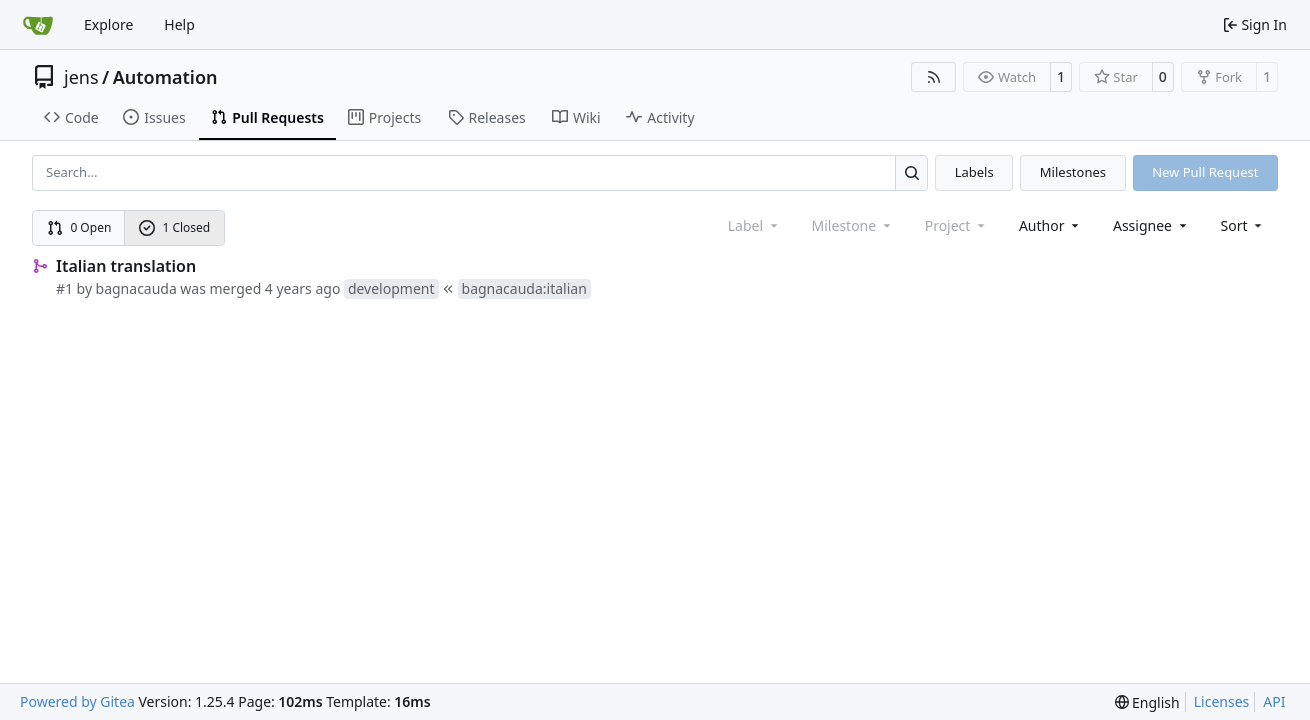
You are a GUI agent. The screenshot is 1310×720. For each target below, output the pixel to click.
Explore (108, 24)
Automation (165, 77)
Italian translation (126, 266)
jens (81, 77)
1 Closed (175, 227)
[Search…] (911, 172)
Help (179, 24)
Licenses (1222, 701)
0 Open (79, 227)
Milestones (1073, 172)
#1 (64, 288)
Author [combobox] (1050, 225)
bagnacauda (136, 288)
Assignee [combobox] (1151, 225)
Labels (974, 172)
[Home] (38, 25)
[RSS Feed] (934, 77)
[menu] (1243, 225)
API (1274, 701)
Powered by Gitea (77, 701)
